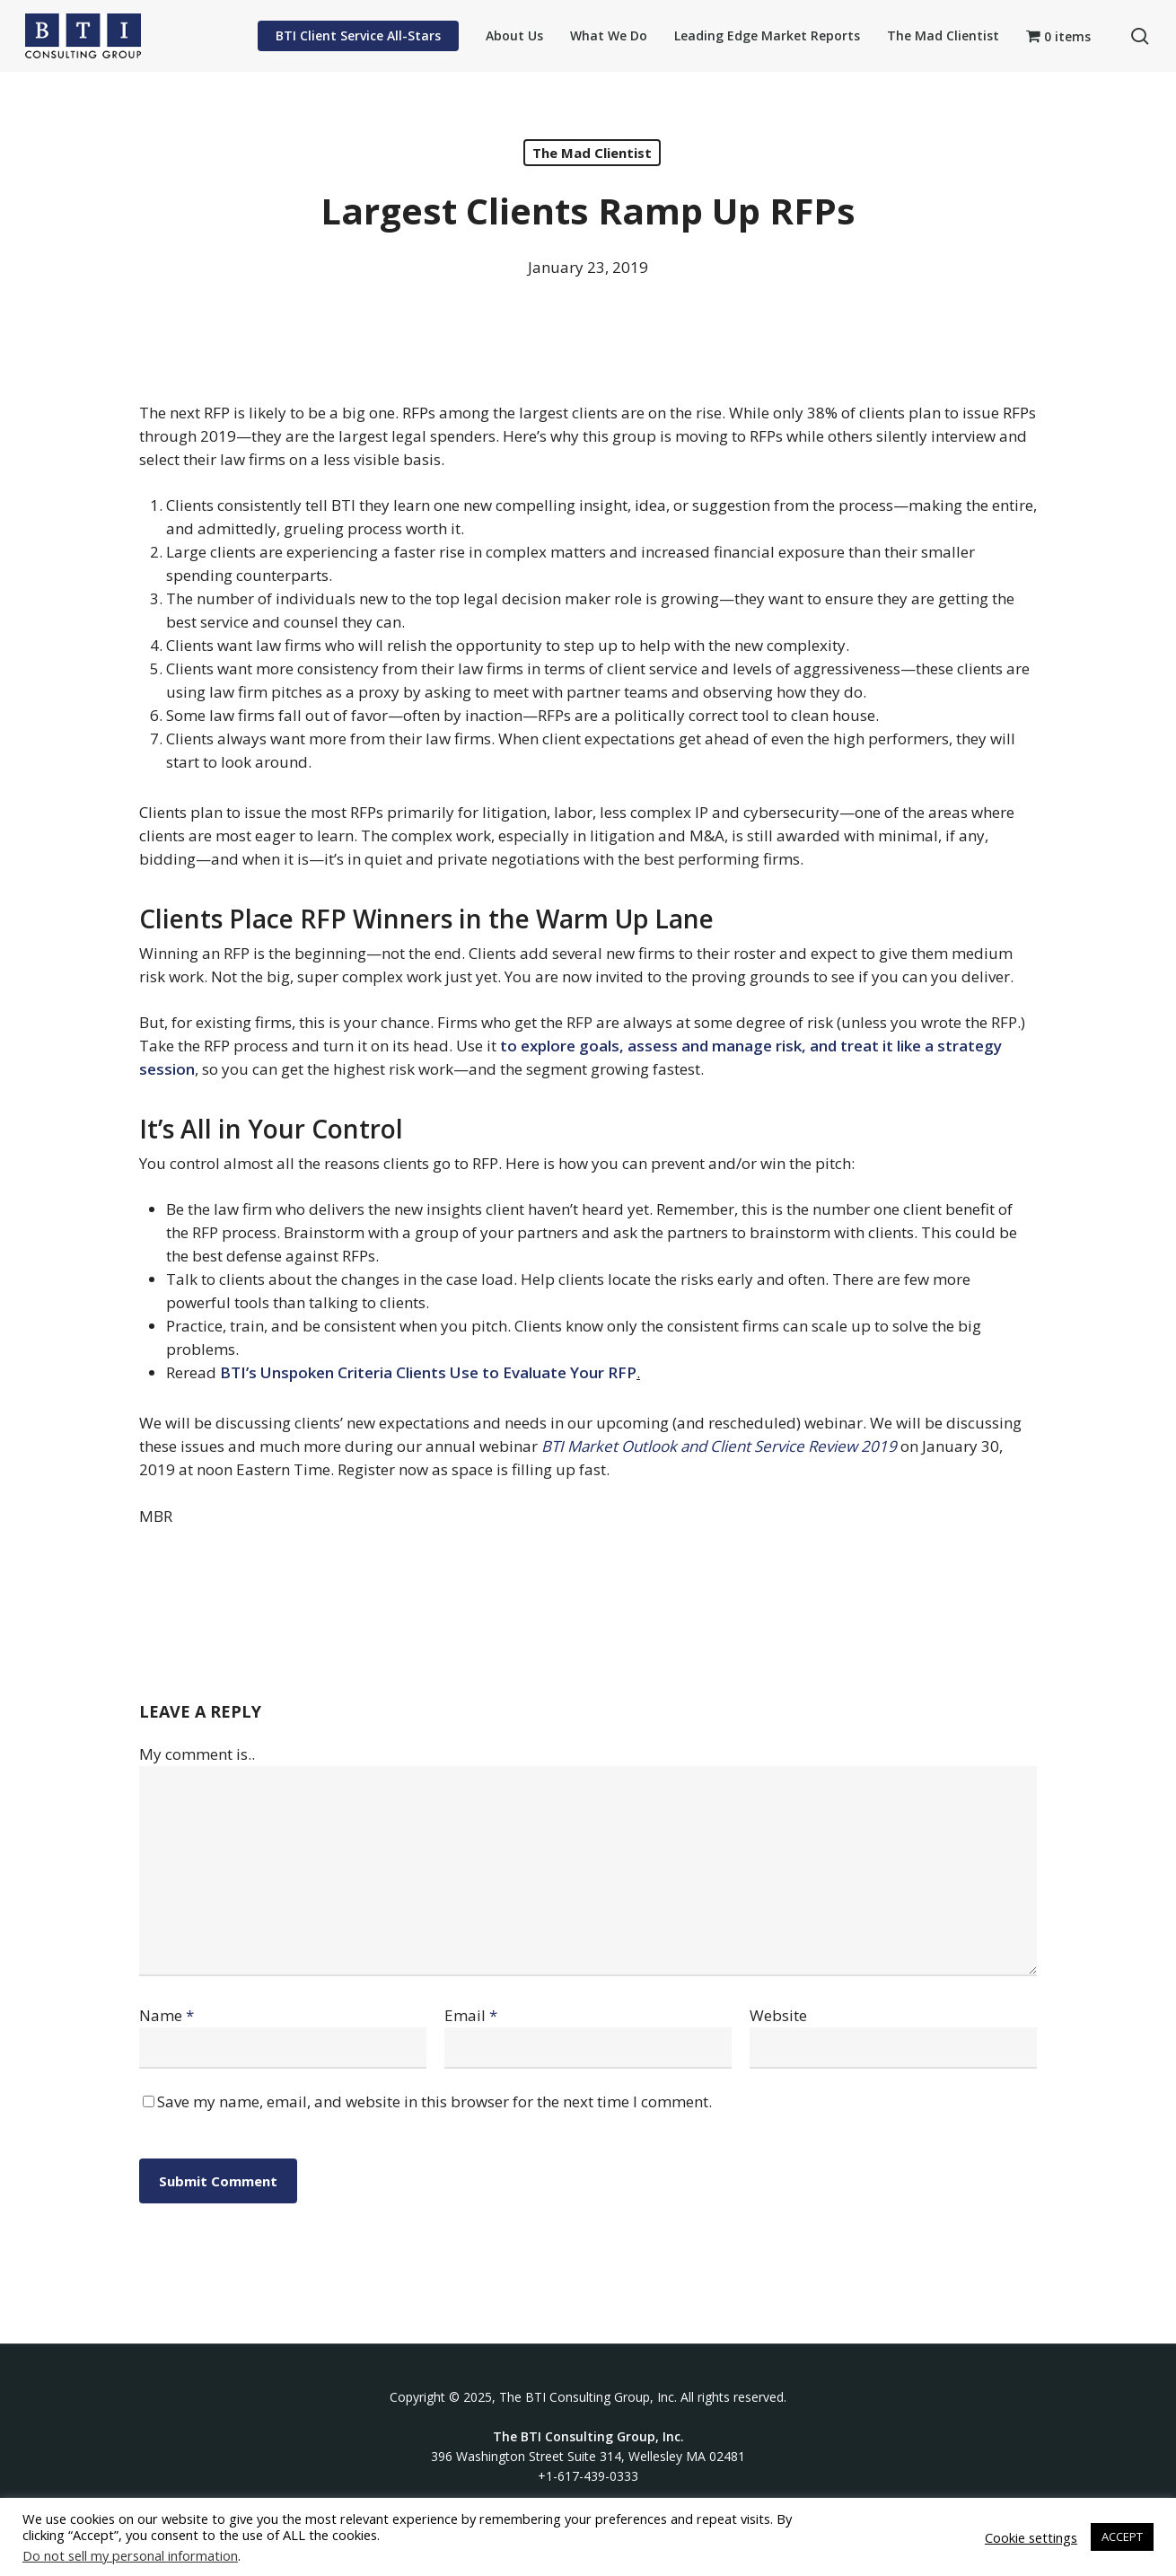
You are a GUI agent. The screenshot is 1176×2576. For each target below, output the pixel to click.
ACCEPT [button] (1122, 2536)
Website (778, 2015)
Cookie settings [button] (1031, 2537)
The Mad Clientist (592, 153)
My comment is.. (197, 1754)
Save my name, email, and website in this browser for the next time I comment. (434, 2101)
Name (166, 2015)
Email (470, 2015)
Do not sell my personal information (130, 2555)
